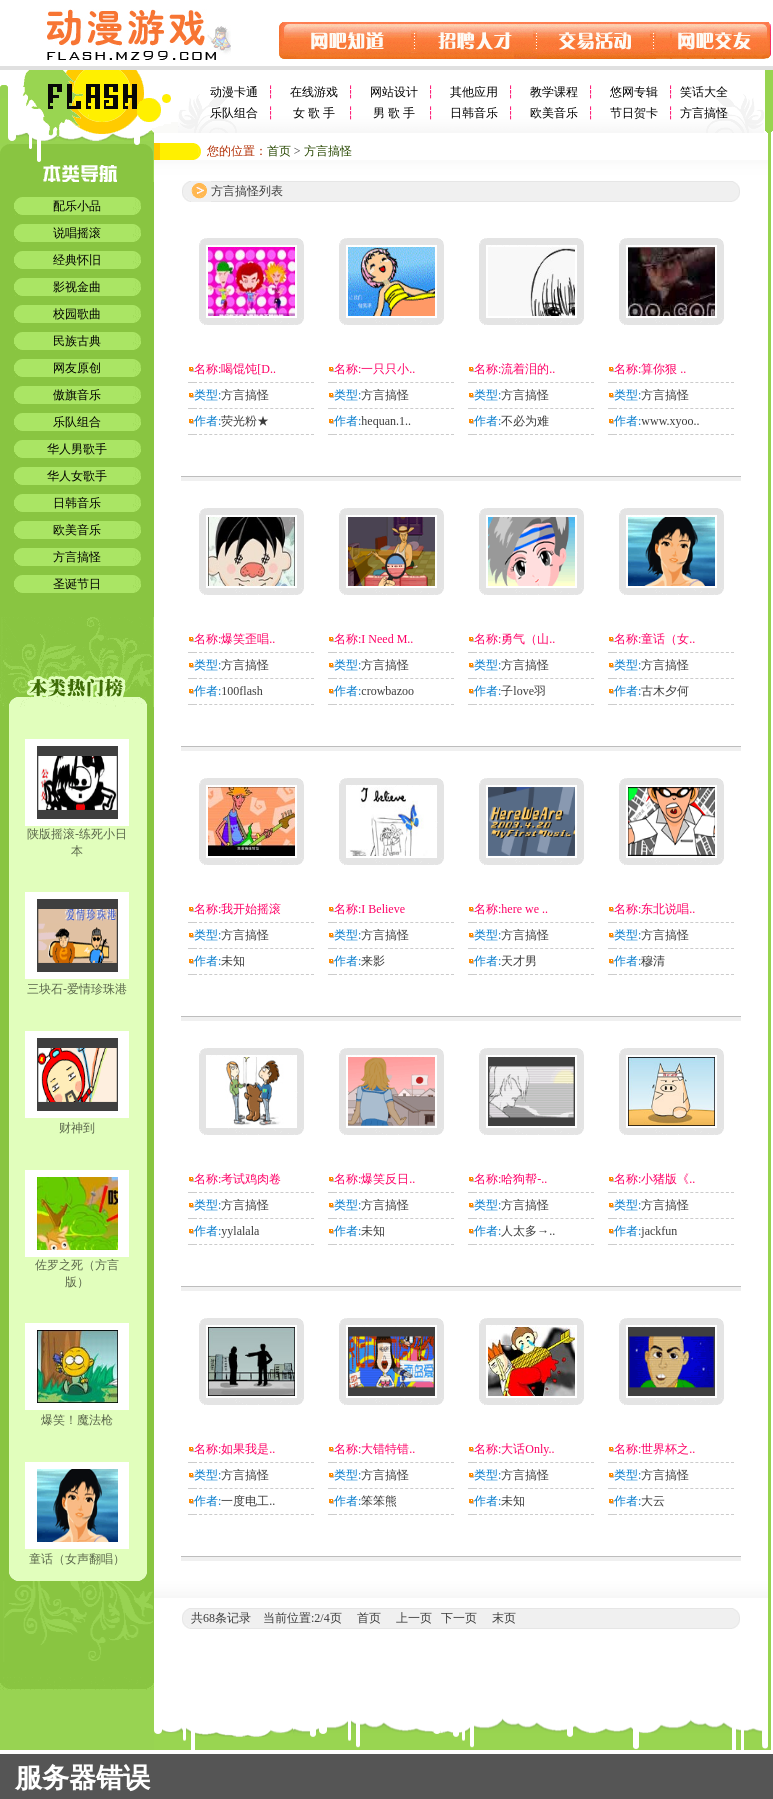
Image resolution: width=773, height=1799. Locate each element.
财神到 (77, 1128)
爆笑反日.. (388, 1179)
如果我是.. (248, 1449)
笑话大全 (704, 92)
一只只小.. (388, 369)
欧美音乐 (554, 113)
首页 (279, 151)
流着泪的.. (528, 369)
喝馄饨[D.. (248, 369)
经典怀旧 (77, 260)
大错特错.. (388, 1449)
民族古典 (77, 341)
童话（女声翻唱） (77, 1559)
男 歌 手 (394, 113)
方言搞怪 (704, 113)
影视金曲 (77, 287)
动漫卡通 (234, 92)
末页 (504, 1618)
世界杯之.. (668, 1449)
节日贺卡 (634, 113)
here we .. (524, 909)
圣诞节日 (77, 584)
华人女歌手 (77, 476)
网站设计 (394, 92)
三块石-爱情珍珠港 (77, 989)
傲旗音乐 (77, 395)
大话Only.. (527, 1449)
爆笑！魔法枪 (77, 1420)
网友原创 (77, 368)
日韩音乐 (474, 113)
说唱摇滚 (77, 233)
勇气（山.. (528, 639)
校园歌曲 (77, 314)
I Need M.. (387, 639)
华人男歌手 (77, 449)
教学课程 (554, 92)
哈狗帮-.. (524, 1179)
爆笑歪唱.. (248, 639)
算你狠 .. (663, 369)
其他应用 (474, 92)
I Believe (383, 909)
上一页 (414, 1618)
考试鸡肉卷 (251, 1179)
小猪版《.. (668, 1179)
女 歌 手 (314, 113)
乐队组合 (234, 113)
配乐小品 (77, 206)
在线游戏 (314, 92)
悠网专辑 (634, 92)
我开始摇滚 (251, 909)
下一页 (459, 1618)
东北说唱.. (668, 909)
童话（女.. (668, 639)
